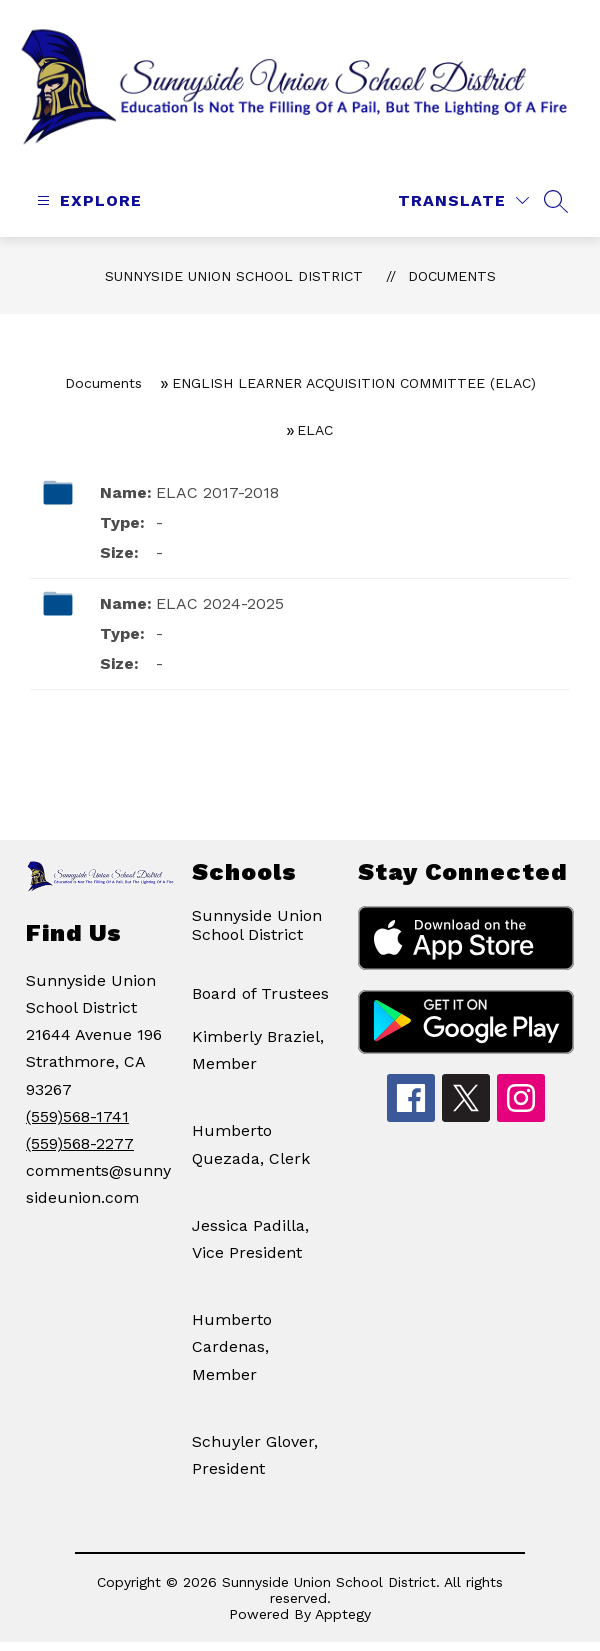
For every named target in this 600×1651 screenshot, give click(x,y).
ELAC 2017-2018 (217, 492)
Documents (452, 276)
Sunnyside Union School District (234, 276)
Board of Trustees (260, 993)
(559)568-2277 (80, 1143)
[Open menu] (87, 200)
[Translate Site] (463, 200)
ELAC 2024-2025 (220, 603)
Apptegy (343, 1614)
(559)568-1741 (77, 1116)
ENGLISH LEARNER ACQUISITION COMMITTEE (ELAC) (354, 383)
